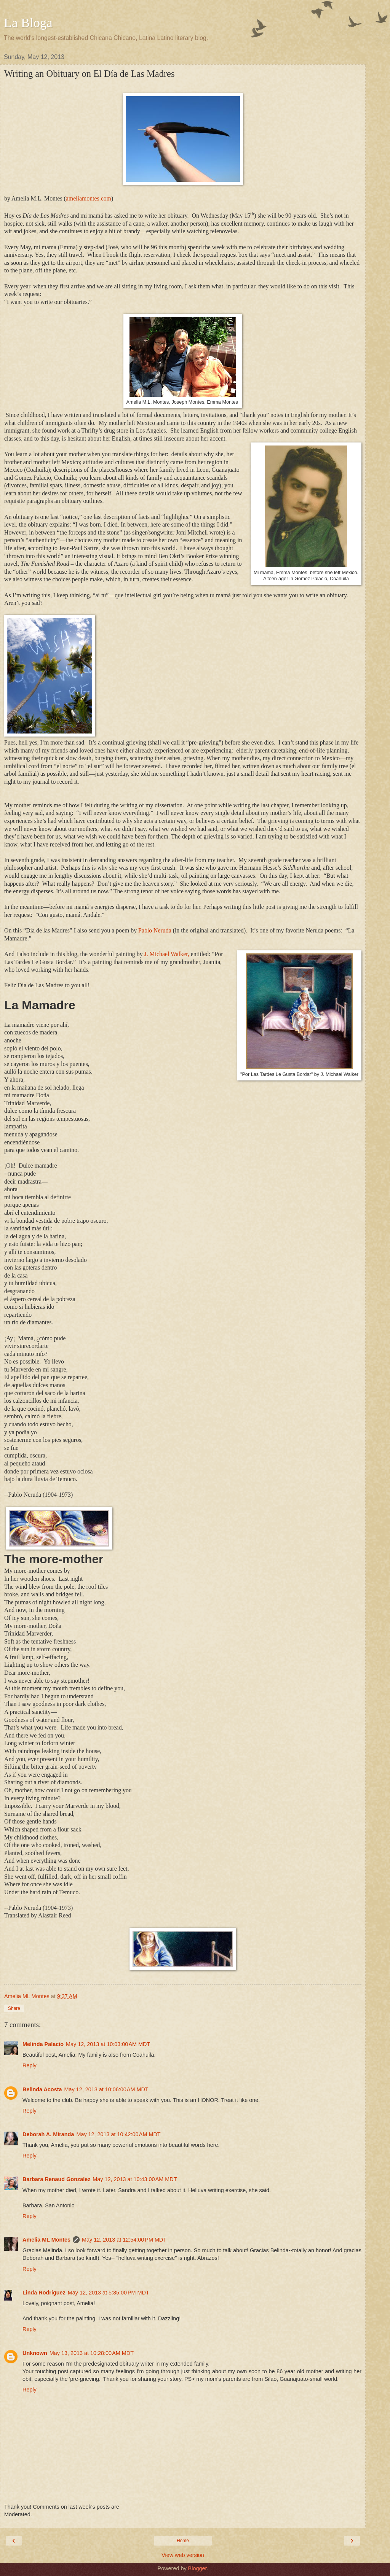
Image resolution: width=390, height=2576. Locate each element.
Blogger (197, 2568)
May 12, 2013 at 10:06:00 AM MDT (106, 2089)
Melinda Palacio (43, 2044)
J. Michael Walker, (166, 954)
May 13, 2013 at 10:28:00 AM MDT (92, 2353)
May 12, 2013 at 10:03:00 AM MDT (108, 2044)
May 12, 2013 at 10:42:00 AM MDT (118, 2134)
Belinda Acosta (42, 2089)
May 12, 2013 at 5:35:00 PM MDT (108, 2293)
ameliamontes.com (88, 198)
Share (14, 2008)
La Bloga (28, 22)
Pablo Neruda (154, 930)
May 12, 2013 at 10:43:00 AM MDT (135, 2179)
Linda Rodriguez (44, 2293)
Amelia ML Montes (46, 2240)
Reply (29, 2065)
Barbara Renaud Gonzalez (56, 2179)
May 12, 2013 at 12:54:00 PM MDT (124, 2240)
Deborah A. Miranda (48, 2134)
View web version (182, 2555)
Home (183, 2540)
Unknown (34, 2353)
